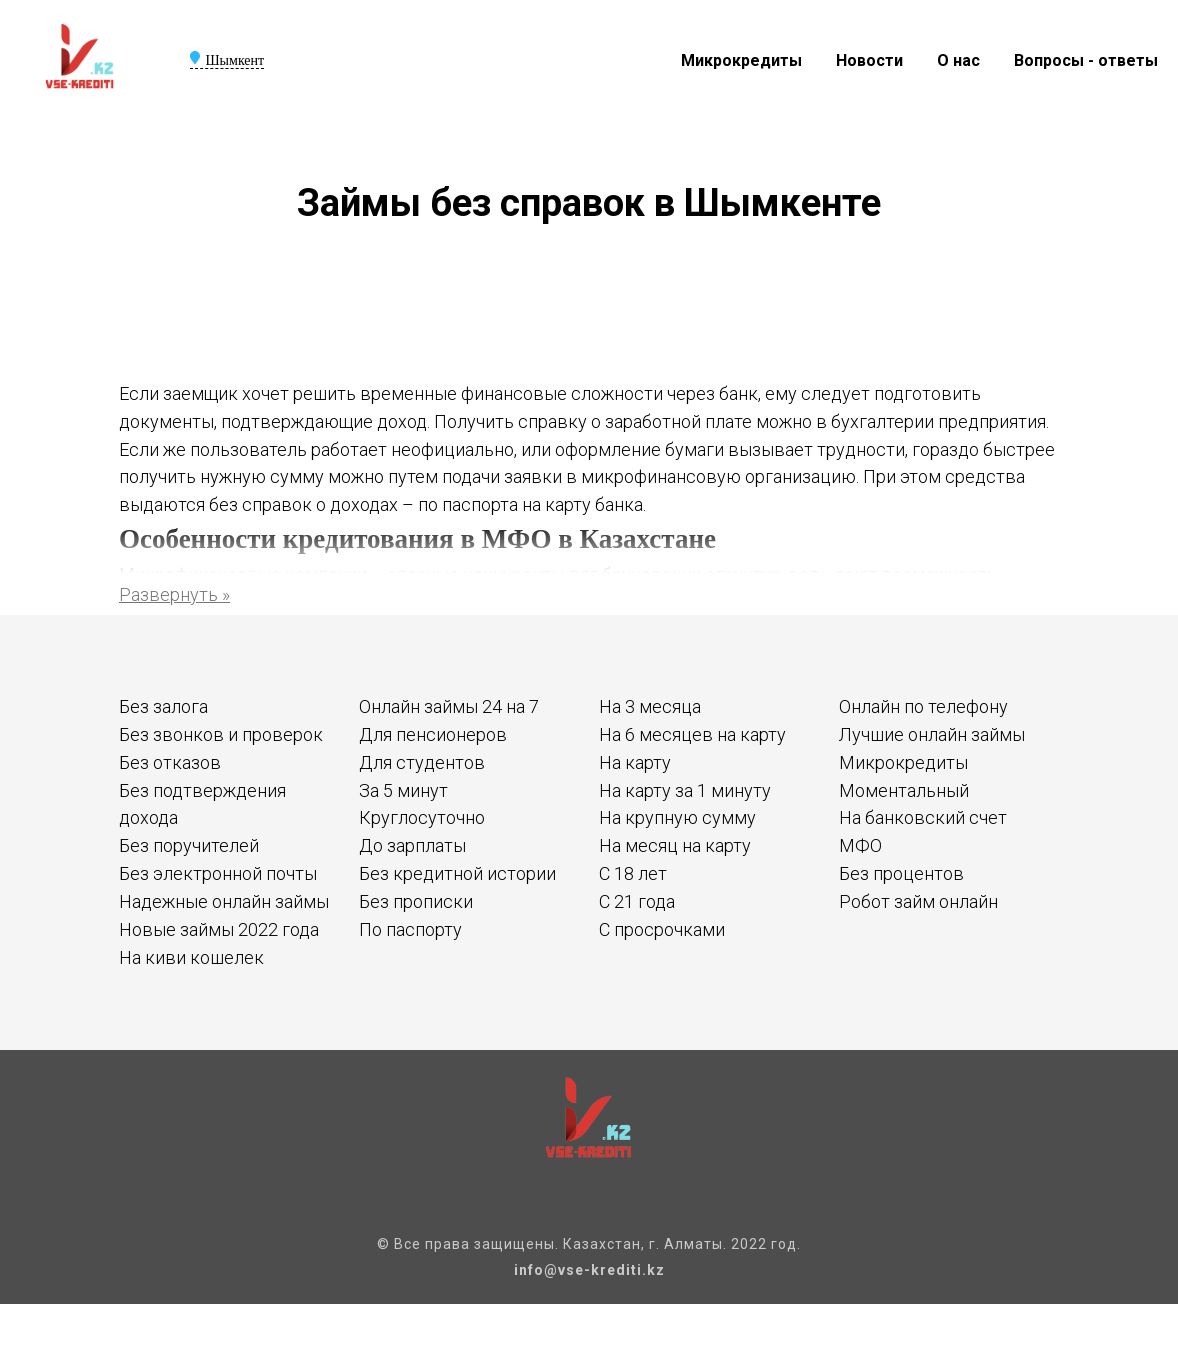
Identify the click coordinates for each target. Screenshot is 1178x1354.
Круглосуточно (422, 817)
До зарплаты (412, 845)
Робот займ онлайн (918, 901)
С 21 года (637, 901)
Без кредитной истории (457, 873)
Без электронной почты (218, 873)
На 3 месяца (650, 706)
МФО (860, 845)
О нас (958, 60)
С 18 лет (633, 873)
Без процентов (901, 873)
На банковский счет (923, 817)
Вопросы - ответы (1086, 60)
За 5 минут (403, 790)
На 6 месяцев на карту (692, 734)
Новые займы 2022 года (219, 929)
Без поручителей (189, 845)
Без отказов (170, 762)
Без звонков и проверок (221, 734)
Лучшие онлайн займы (932, 734)
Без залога (163, 706)
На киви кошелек (191, 957)
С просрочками (662, 929)
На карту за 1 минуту (685, 790)
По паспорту (410, 929)
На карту (635, 762)
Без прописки (416, 901)
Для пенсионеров (433, 734)
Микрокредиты (741, 60)
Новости (869, 60)
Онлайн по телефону (923, 706)
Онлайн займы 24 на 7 (449, 706)
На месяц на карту (675, 845)
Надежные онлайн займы (224, 901)
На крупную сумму (677, 817)
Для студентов (422, 762)
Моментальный (904, 790)
